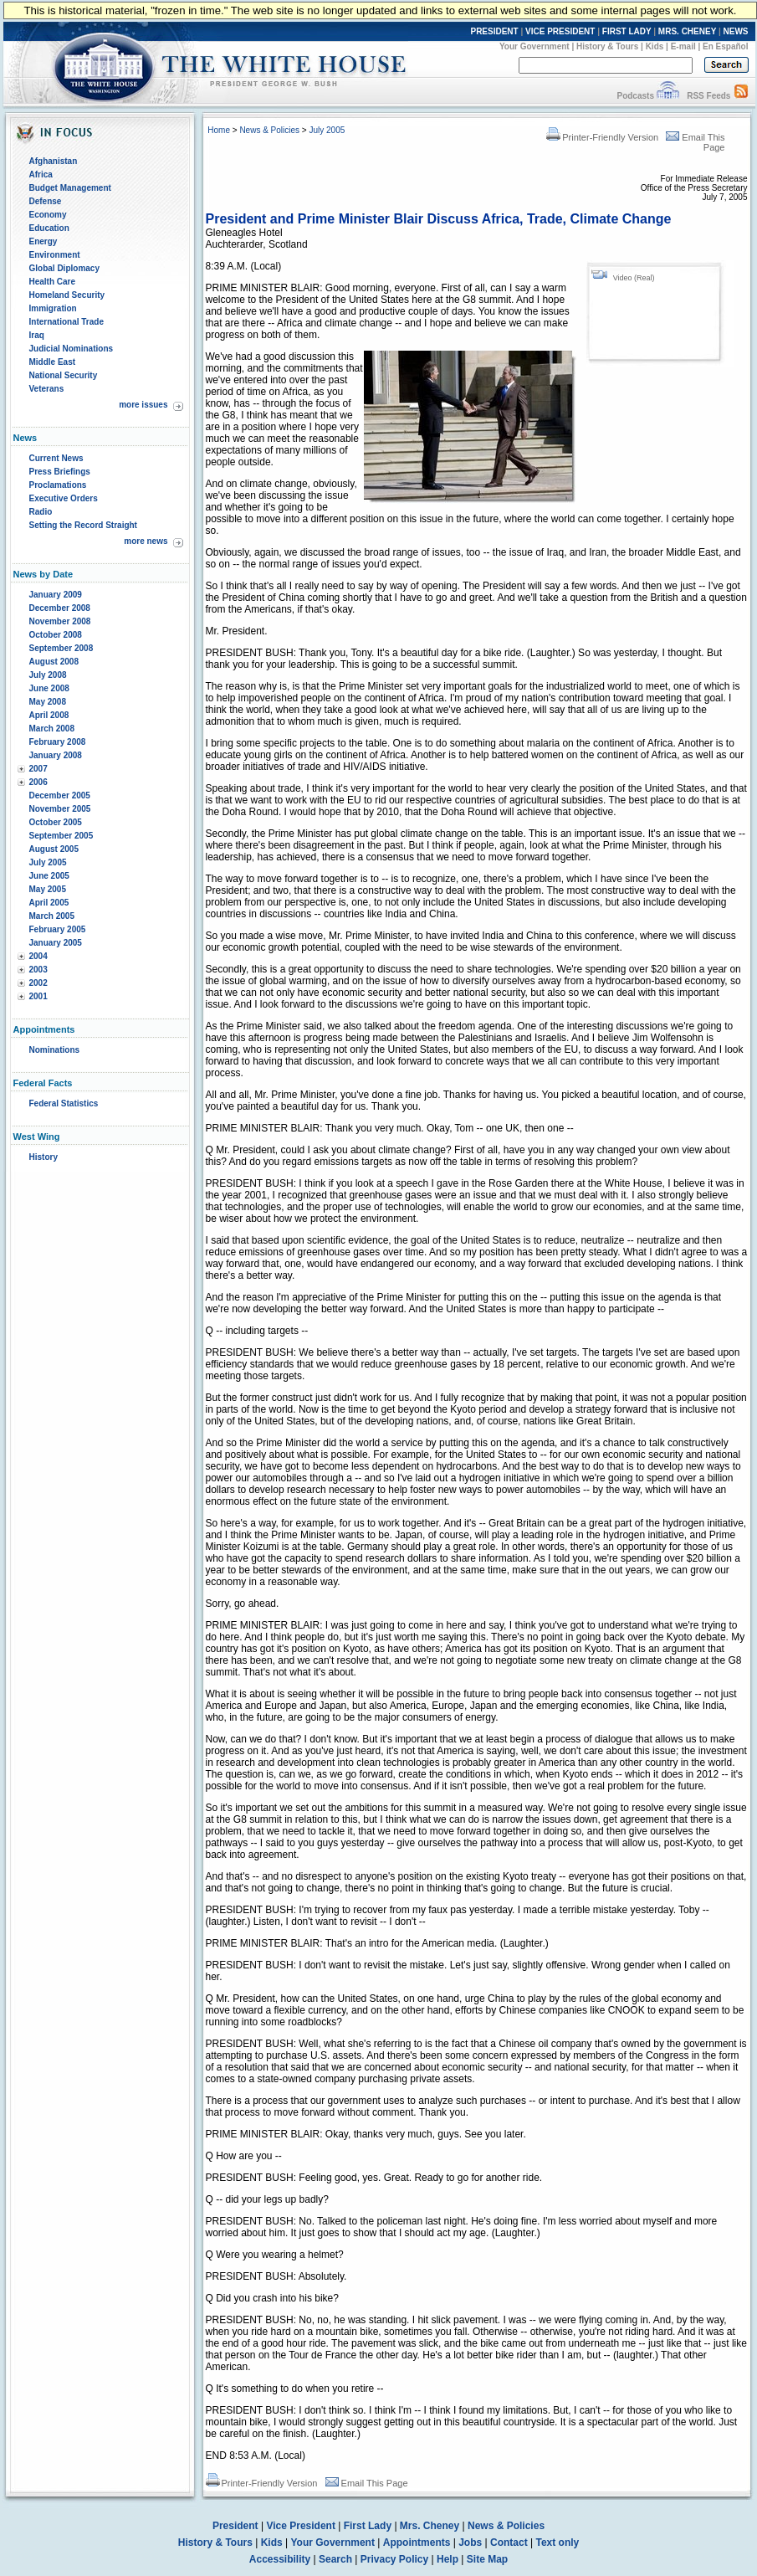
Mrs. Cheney (429, 2526)
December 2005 (59, 795)
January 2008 (55, 755)
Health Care (52, 281)
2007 (38, 768)
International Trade (66, 321)
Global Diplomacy (64, 268)
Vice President (300, 2526)
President (235, 2526)
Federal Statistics (64, 1103)
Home (218, 130)
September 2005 (61, 835)
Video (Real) (634, 278)
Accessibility (279, 2559)
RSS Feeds (708, 95)
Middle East (52, 362)
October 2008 (55, 634)
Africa (41, 174)
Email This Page (366, 2483)
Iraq (36, 335)
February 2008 (57, 742)
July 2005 (48, 862)
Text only (557, 2542)
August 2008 (54, 661)
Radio (41, 511)
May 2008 (47, 701)
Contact (509, 2542)
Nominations (54, 1050)
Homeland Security (67, 295)
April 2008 (49, 715)
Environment (54, 254)
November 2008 (60, 621)
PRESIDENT (494, 31)
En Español (725, 46)
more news (145, 541)
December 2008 (59, 608)
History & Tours (607, 46)
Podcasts (634, 95)
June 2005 (49, 875)
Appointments (417, 2542)
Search (335, 2559)
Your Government (534, 46)
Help (447, 2559)
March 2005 (51, 916)
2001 (38, 996)
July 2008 (48, 675)
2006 (38, 782)
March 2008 (51, 728)
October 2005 (55, 822)
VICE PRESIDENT (560, 31)
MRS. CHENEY (687, 31)
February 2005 (57, 929)
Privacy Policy (394, 2559)
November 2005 (60, 808)
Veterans (46, 388)
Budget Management (70, 187)
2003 (38, 969)
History (43, 1157)
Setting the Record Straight (83, 525)
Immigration (53, 308)
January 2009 (55, 594)
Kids (655, 46)
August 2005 (54, 849)
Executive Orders (63, 498)
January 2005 (55, 942)
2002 (38, 983)
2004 (38, 956)
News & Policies (269, 130)
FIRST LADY (627, 31)
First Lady (367, 2526)
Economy (48, 214)
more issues (143, 404)
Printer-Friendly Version (602, 137)
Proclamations (58, 485)
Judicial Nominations (71, 348)
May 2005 (47, 889)
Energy (43, 241)
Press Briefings (59, 471)
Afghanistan (53, 161)
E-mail (683, 46)
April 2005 (49, 902)
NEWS (736, 31)
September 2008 (61, 648)
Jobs (470, 2542)
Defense (45, 201)
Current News (56, 458)
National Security (63, 375)
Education (49, 228)
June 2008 (49, 688)
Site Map (487, 2559)
